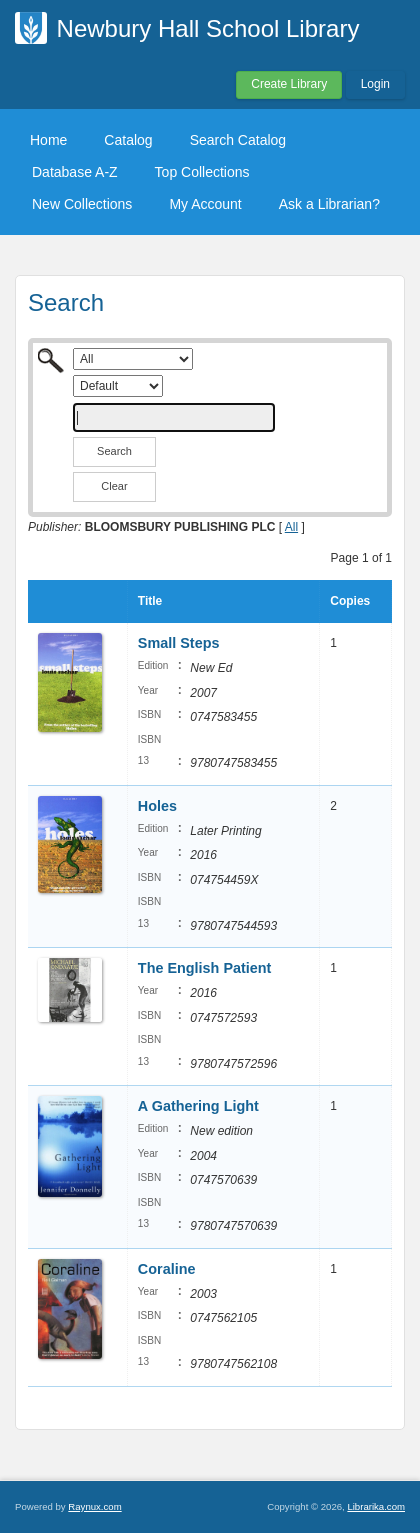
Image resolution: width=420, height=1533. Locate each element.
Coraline (167, 1269)
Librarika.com (376, 1506)
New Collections (82, 204)
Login (375, 84)
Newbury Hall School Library (208, 28)
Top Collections (202, 172)
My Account (205, 204)
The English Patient (205, 968)
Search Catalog (238, 140)
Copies (350, 601)
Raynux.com (94, 1506)
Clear (114, 486)
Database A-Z (75, 172)
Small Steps (179, 643)
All (291, 527)
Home (48, 140)
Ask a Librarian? (329, 204)
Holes (157, 806)
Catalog (128, 140)
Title (150, 601)
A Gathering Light (198, 1106)
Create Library (289, 84)
